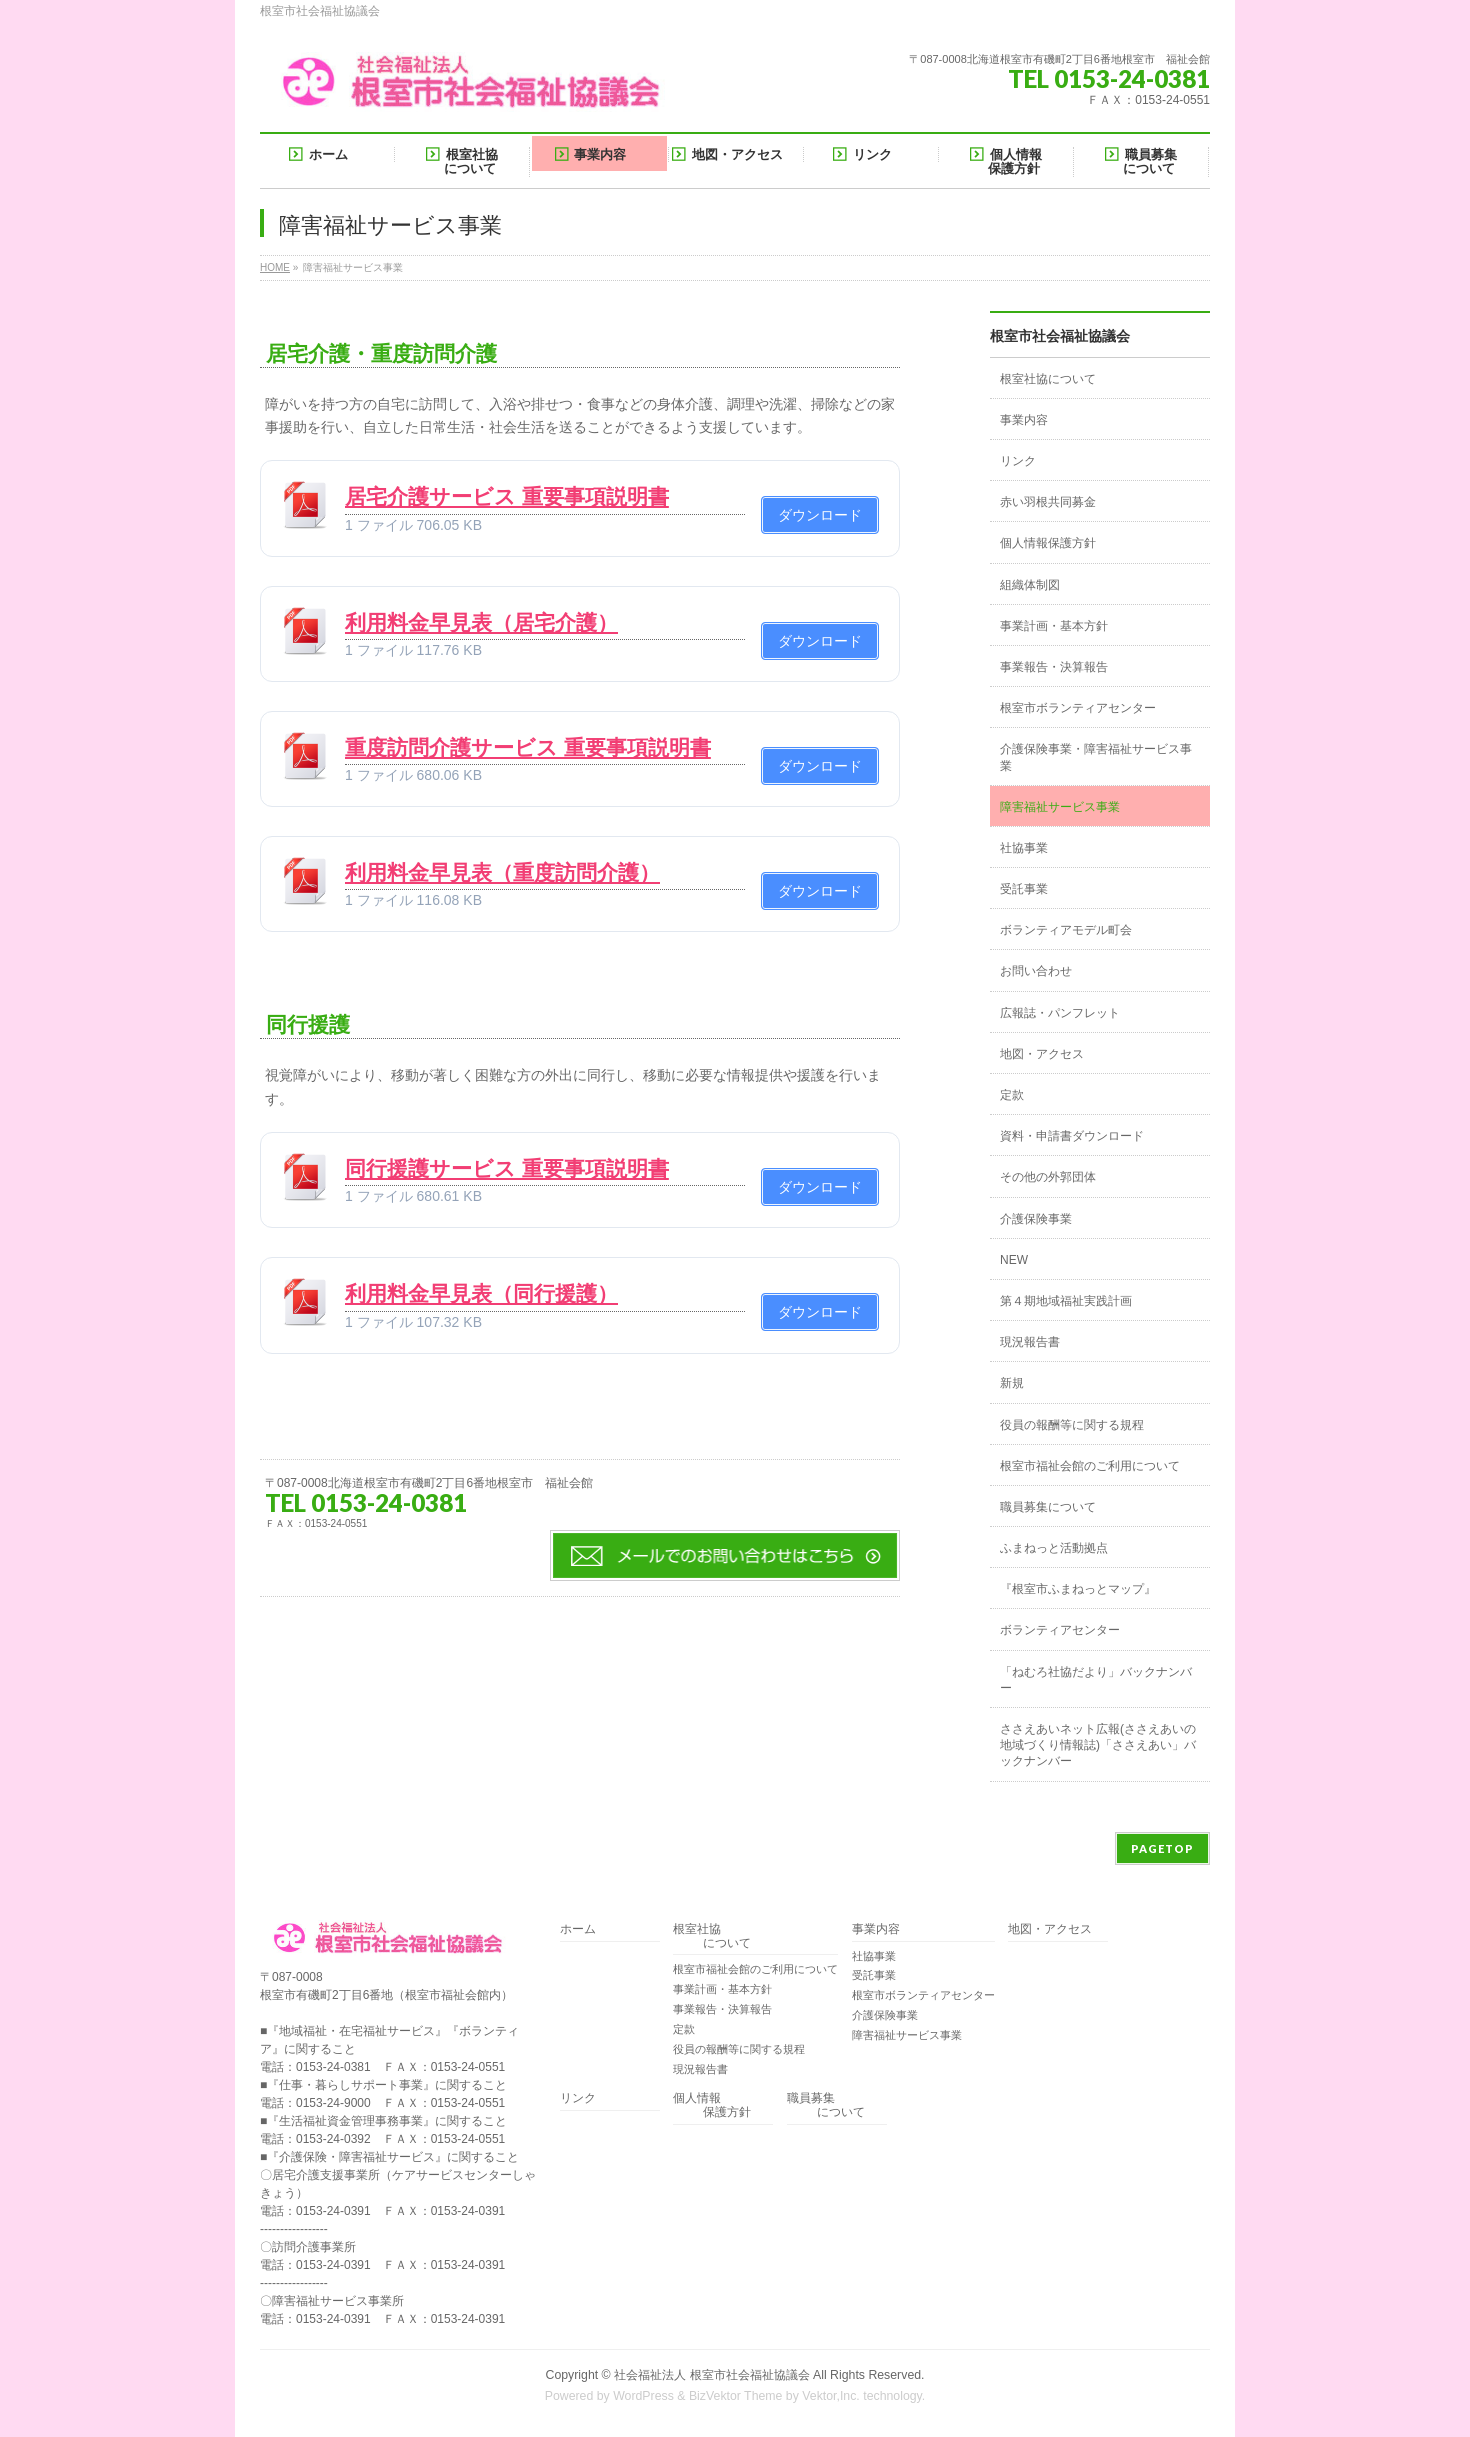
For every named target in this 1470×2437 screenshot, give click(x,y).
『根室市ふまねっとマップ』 (1078, 1589)
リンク (1018, 461)
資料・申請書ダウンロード (1072, 1136)
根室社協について (1048, 379)
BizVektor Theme (736, 2396)
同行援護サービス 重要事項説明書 (507, 1168)
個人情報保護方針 (1048, 543)
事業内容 (1024, 420)
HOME (275, 267)
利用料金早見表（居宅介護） (481, 622)
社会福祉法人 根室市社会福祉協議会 (711, 2375)
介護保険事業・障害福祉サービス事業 (1096, 757)
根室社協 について (712, 1936)
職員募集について (1048, 1507)
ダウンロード (820, 515)
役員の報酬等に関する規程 (1072, 1425)
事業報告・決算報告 (1054, 667)
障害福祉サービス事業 (1060, 807)
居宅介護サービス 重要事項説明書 (507, 496)
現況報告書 (1030, 1342)
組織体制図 (1030, 585)
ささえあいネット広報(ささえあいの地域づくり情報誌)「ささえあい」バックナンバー (1098, 1745)
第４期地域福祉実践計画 (1066, 1301)
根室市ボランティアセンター (1078, 708)
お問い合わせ (1036, 971)
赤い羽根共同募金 (1048, 502)
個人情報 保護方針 (712, 2105)
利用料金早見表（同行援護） (481, 1293)
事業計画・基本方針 (1054, 626)
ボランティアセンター (1060, 1630)
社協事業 (1024, 848)
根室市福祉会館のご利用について (1090, 1466)
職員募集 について (826, 2105)
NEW (1014, 1260)
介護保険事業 (1036, 1219)
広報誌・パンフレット (1060, 1013)
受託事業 (1024, 889)
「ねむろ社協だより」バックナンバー (1096, 1680)
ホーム (578, 1929)
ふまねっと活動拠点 (1054, 1548)
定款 (1012, 1095)
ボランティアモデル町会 (1066, 930)
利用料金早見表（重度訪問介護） (502, 872)
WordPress (643, 2396)
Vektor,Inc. (831, 2396)
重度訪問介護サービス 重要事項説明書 (528, 747)
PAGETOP (1162, 1848)
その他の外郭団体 (1048, 1177)
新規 (1012, 1383)
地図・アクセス (1042, 1054)
